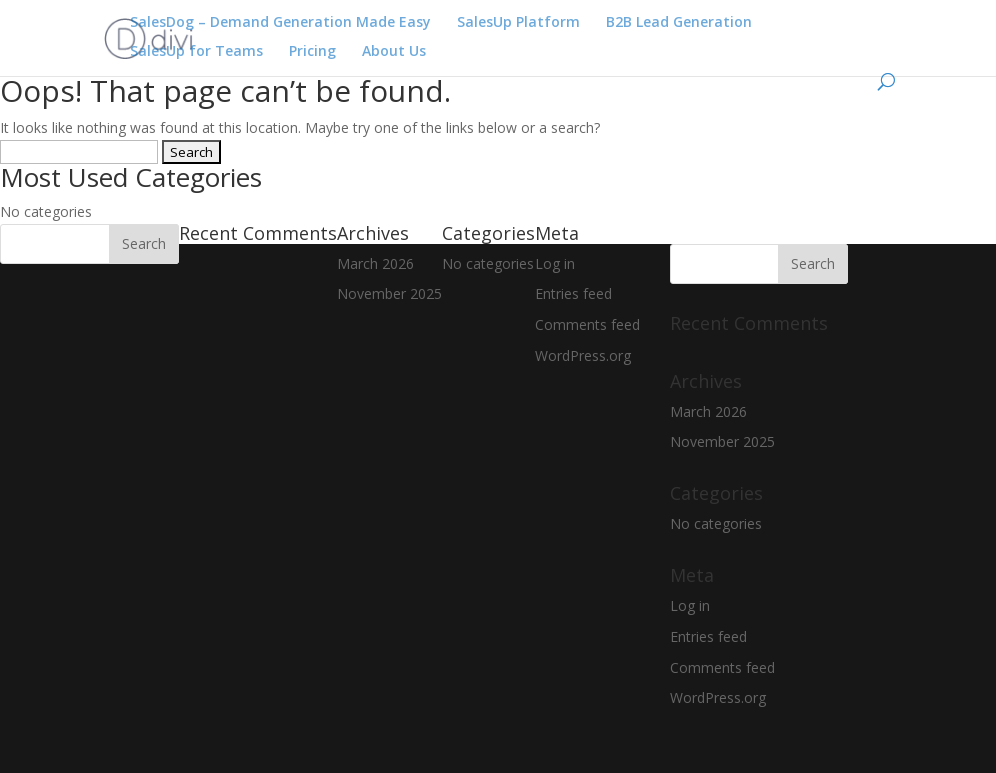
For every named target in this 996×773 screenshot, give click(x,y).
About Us (394, 52)
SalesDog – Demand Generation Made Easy (280, 23)
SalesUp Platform (518, 23)
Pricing (312, 52)
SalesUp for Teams (196, 52)
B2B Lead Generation (679, 23)
